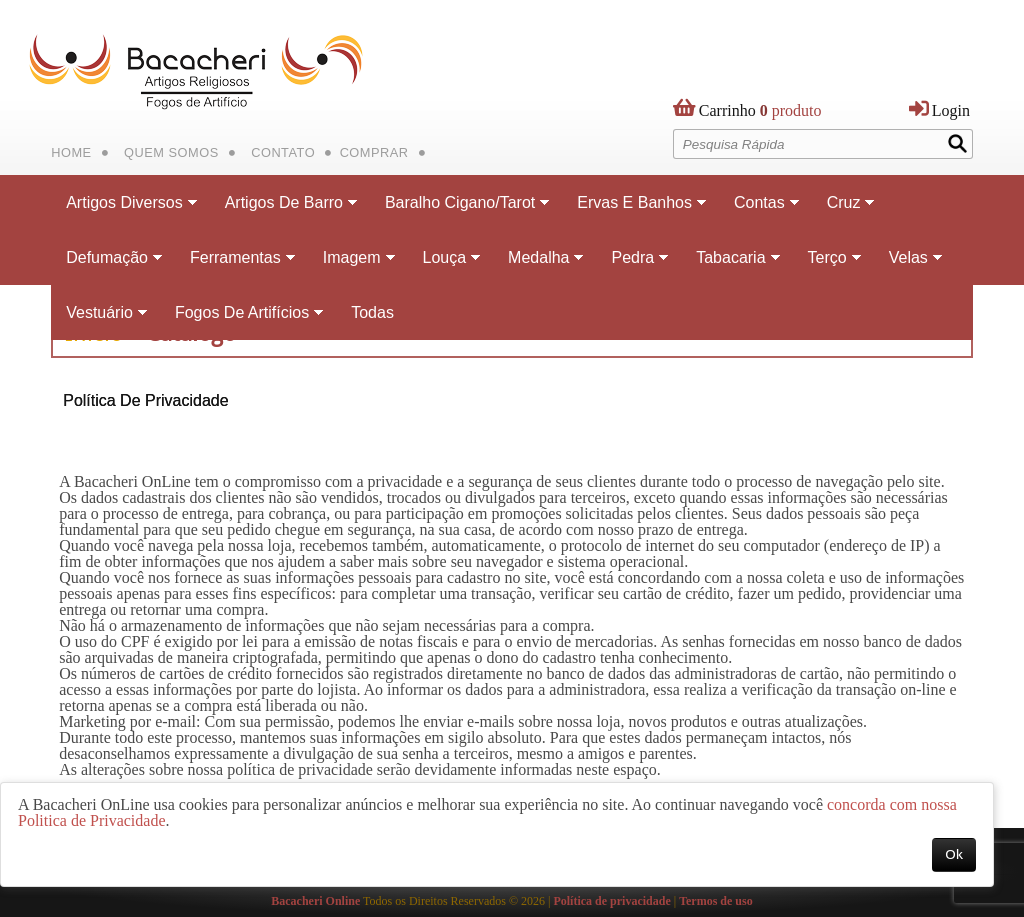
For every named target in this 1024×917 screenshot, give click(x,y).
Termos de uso (716, 901)
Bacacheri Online (315, 901)
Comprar (374, 152)
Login (951, 110)
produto (760, 115)
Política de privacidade (611, 901)
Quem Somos (171, 152)
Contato (283, 152)
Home (71, 152)
